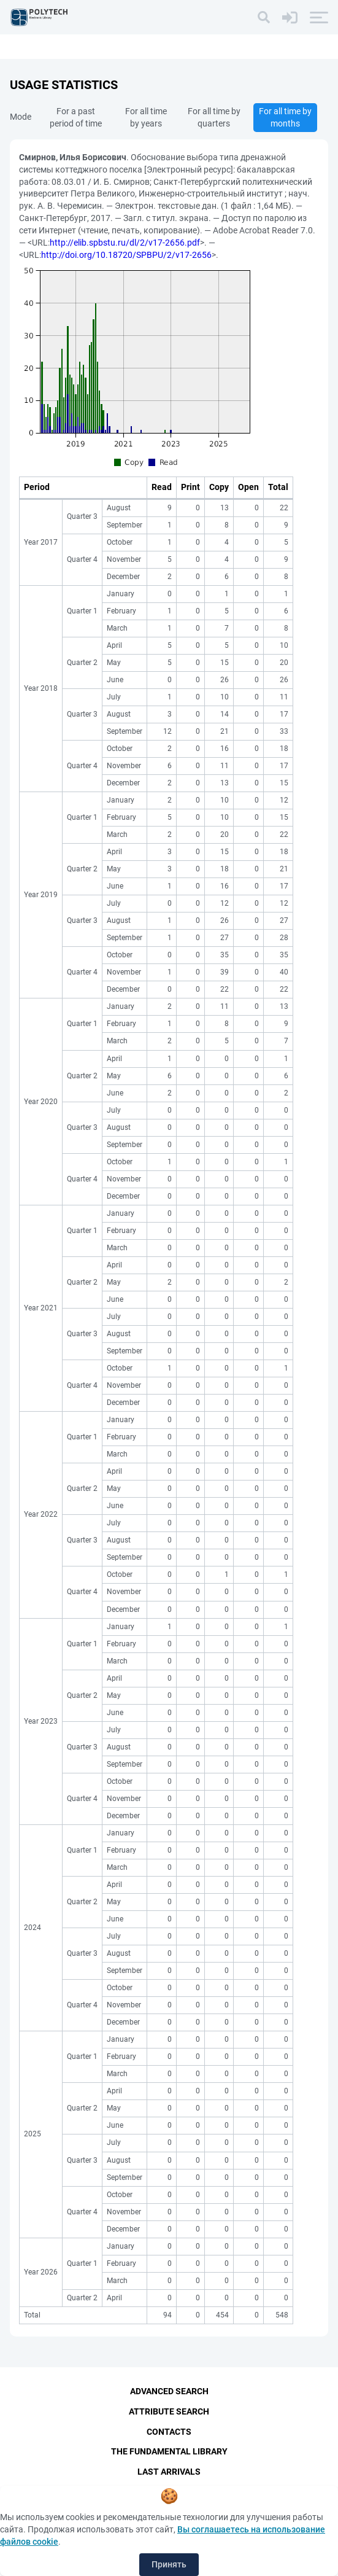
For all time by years (146, 117)
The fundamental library (169, 2452)
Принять (169, 2564)
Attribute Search (169, 2411)
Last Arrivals (169, 2472)
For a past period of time (76, 117)
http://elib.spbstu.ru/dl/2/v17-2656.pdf (125, 242)
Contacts (169, 2432)
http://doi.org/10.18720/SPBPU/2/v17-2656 (126, 255)
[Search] (264, 17)
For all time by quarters (214, 117)
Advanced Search (169, 2391)
